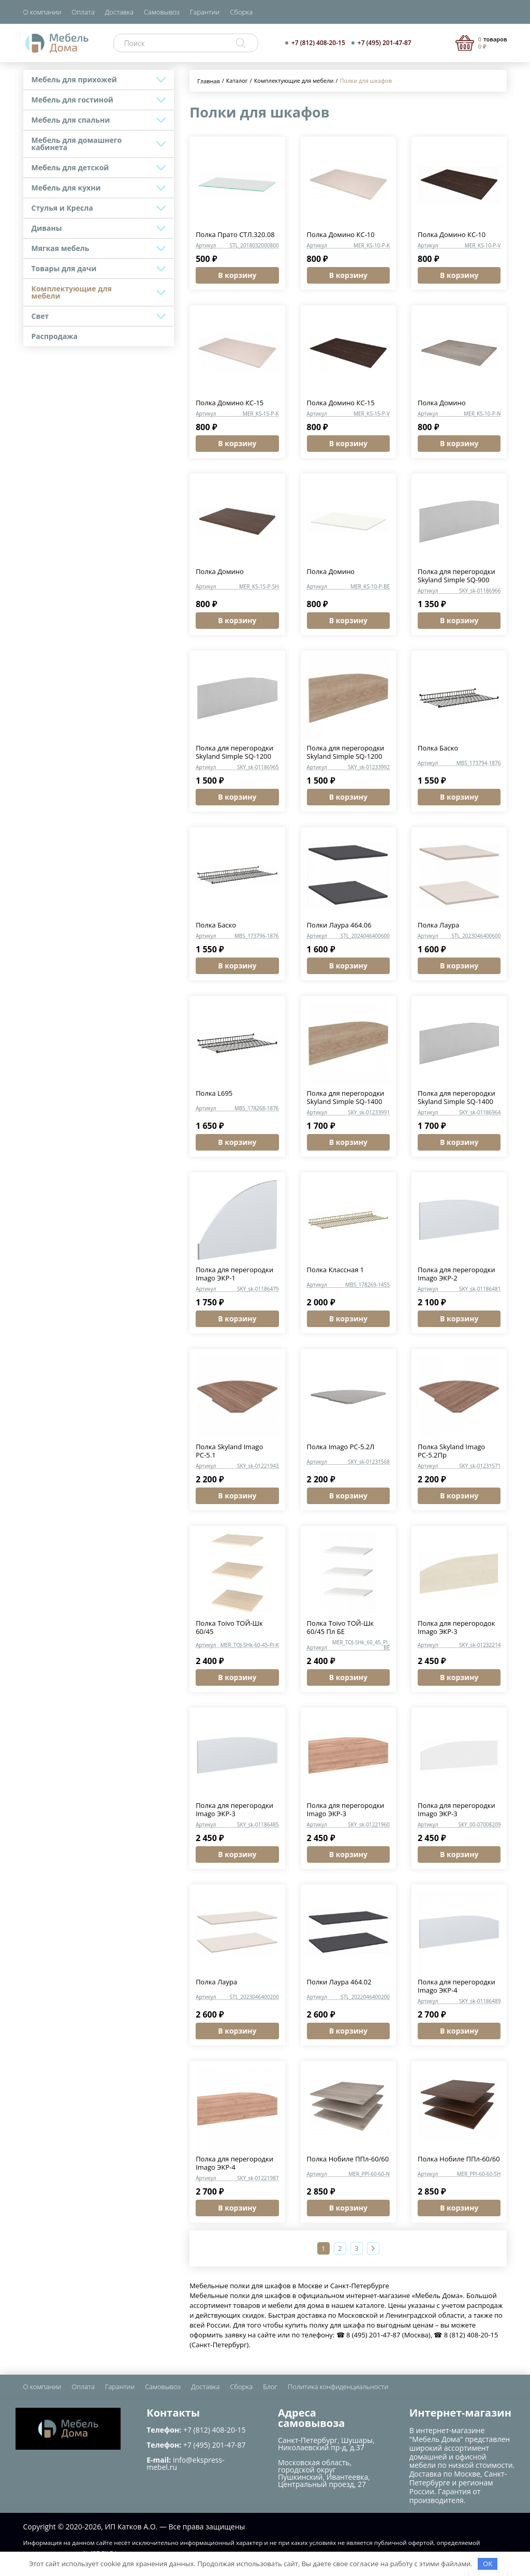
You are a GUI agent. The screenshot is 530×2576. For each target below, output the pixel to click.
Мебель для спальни (71, 120)
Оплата (82, 12)
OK (487, 2563)
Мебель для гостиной (72, 100)
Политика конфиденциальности (338, 2386)
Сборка (241, 12)
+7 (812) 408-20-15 (318, 43)
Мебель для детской (70, 167)
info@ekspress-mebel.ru (185, 2463)
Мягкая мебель (61, 248)
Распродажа (55, 336)
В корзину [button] (237, 275)
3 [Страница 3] (356, 2248)
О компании (42, 12)
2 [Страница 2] (340, 2248)
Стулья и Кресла (62, 208)
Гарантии (204, 12)
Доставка (119, 12)
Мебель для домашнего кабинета (77, 143)
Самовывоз (162, 12)
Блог (270, 2386)
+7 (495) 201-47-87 (384, 43)
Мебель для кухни (66, 188)
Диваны (47, 228)
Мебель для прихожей (74, 79)
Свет (40, 316)
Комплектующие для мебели (72, 292)
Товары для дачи (64, 268)
